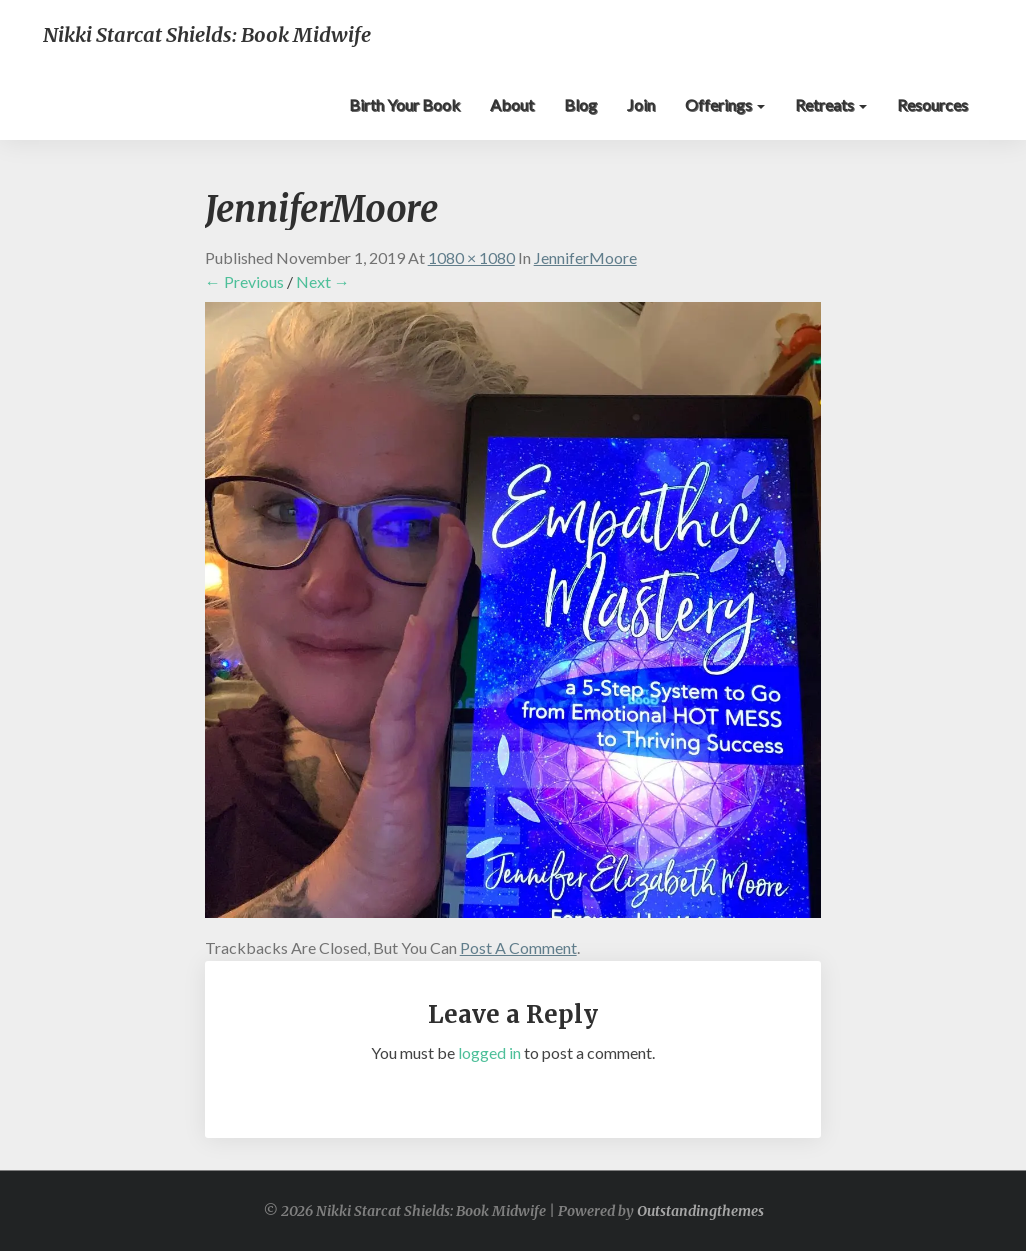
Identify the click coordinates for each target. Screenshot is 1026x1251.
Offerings (725, 104)
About (512, 104)
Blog (580, 104)
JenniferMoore (585, 257)
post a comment (518, 947)
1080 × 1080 (471, 257)
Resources (932, 104)
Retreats (831, 104)
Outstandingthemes (700, 1211)
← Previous (244, 281)
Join (641, 104)
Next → (323, 281)
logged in (489, 1052)
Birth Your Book (404, 104)
